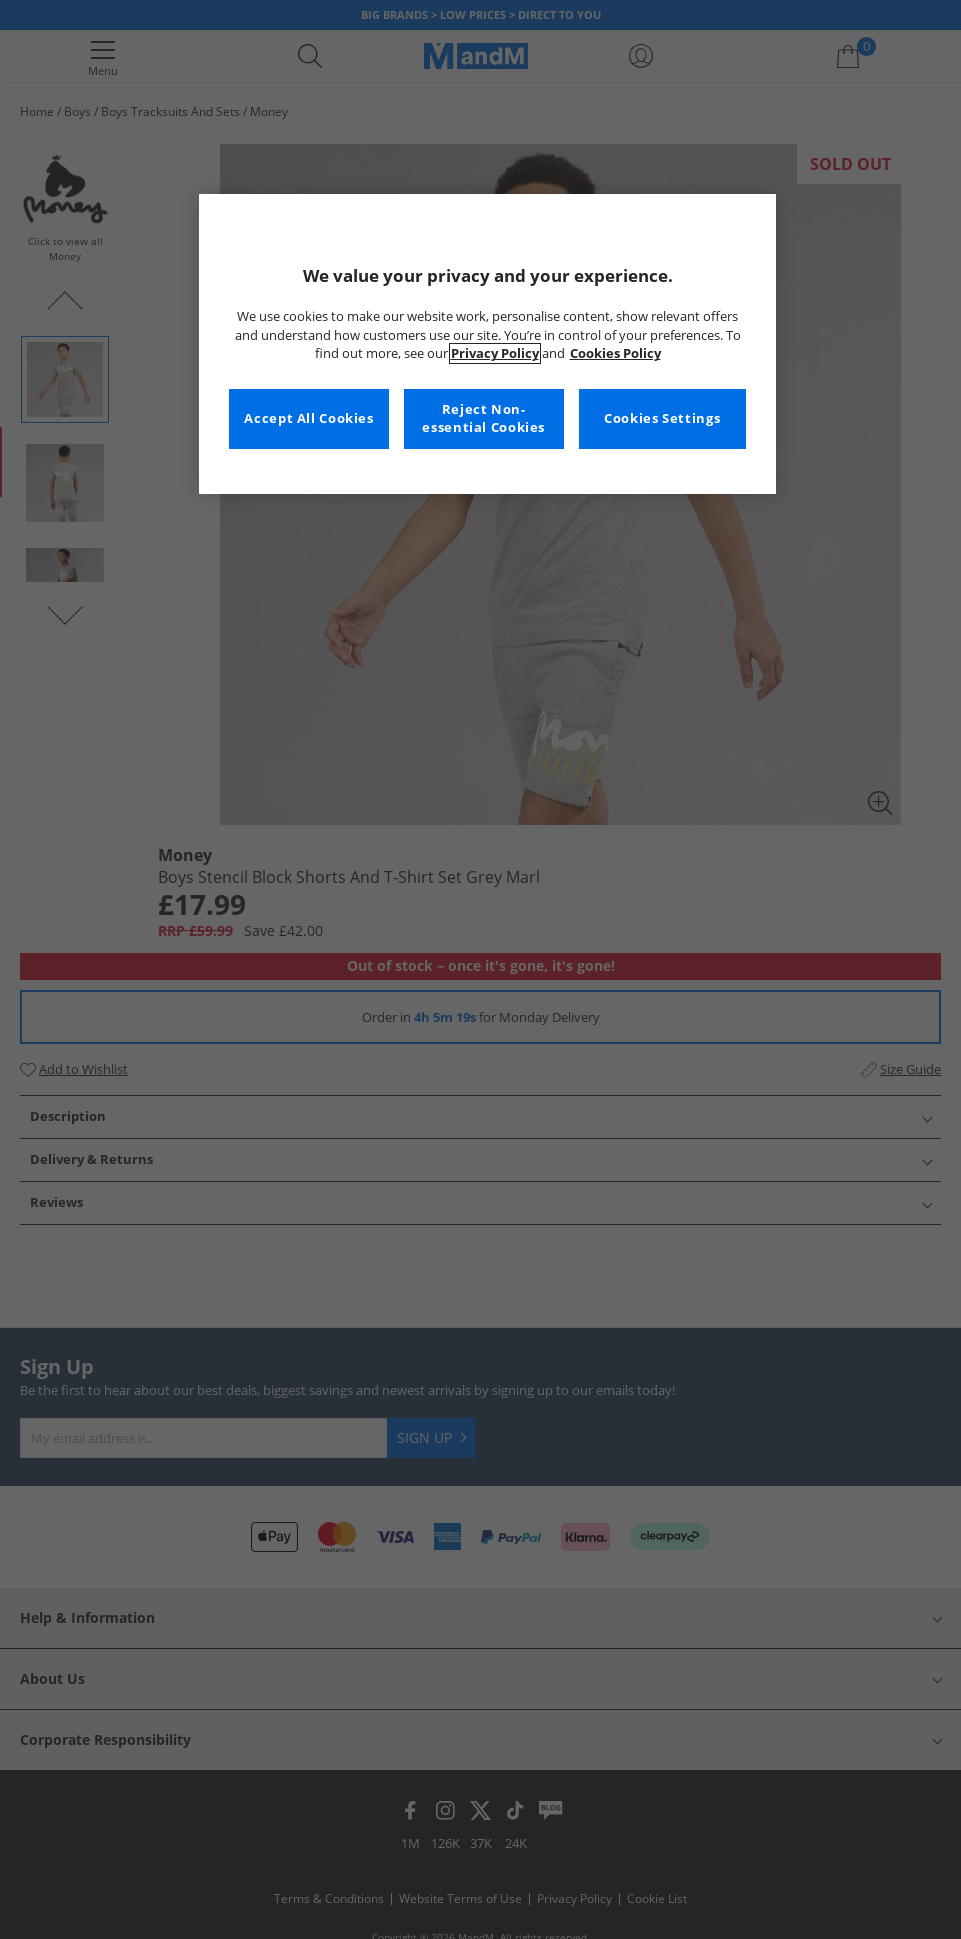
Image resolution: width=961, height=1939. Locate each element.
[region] (487, 344)
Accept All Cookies (308, 418)
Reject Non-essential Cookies (483, 418)
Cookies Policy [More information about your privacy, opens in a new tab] (615, 353)
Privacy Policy (495, 353)
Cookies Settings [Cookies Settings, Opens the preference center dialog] (662, 418)
